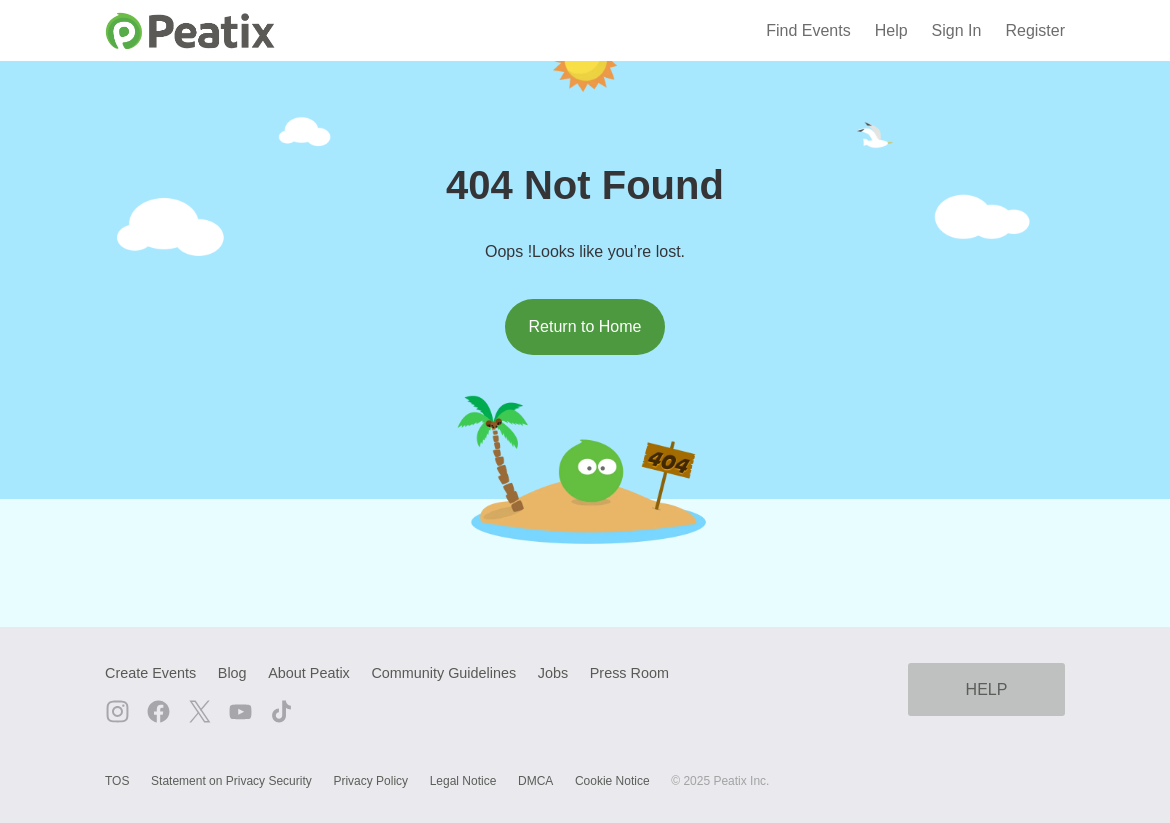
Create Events (150, 673)
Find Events (808, 30)
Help (891, 30)
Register (1035, 30)
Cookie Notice (612, 781)
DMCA (535, 781)
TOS (117, 781)
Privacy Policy (370, 781)
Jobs (553, 673)
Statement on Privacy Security (231, 781)
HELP (987, 689)
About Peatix (309, 673)
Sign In (957, 30)
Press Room (629, 673)
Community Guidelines (443, 673)
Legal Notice (463, 781)
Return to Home (585, 326)
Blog (232, 673)
